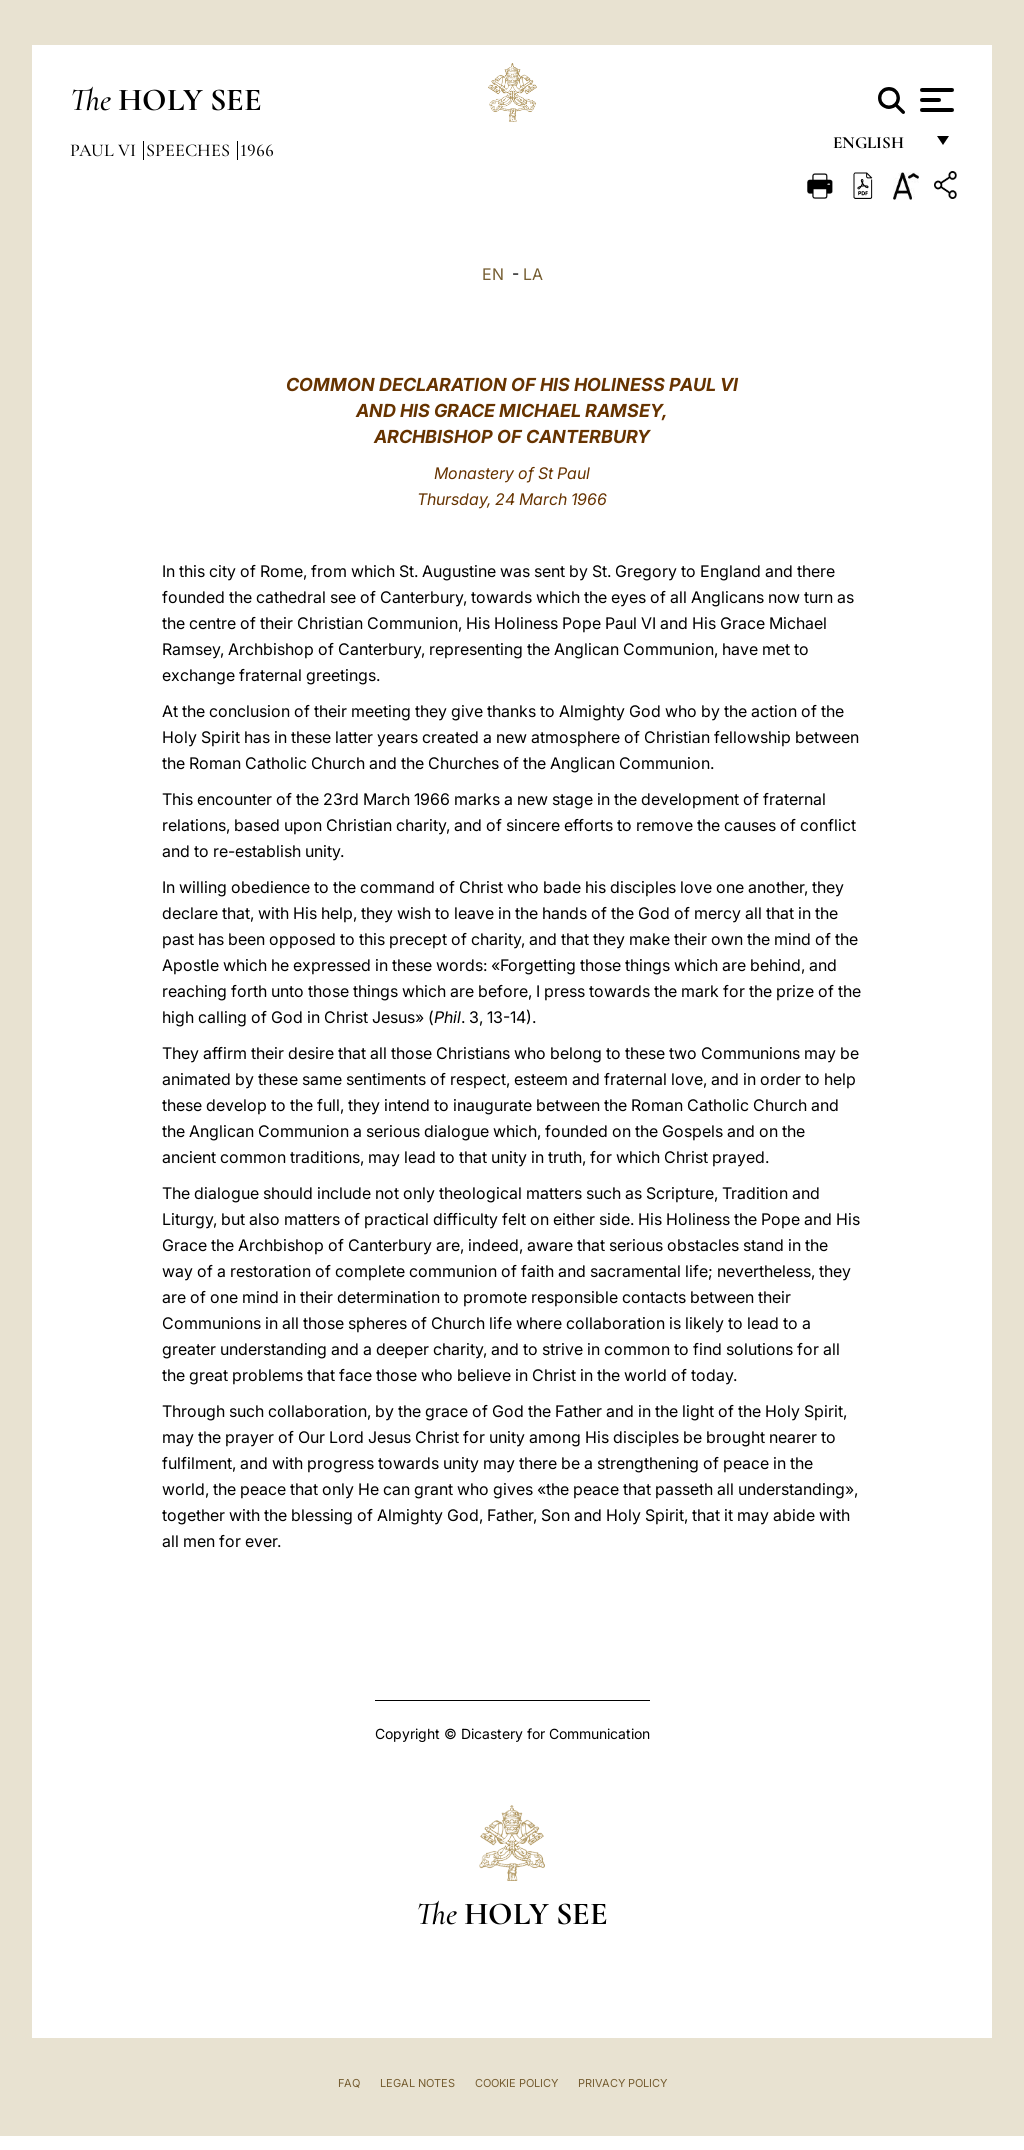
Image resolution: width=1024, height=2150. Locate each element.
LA (533, 274)
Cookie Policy (516, 2083)
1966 (257, 150)
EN (493, 274)
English (877, 147)
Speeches (190, 150)
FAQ (349, 2083)
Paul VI (105, 150)
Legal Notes (417, 2083)
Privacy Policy (622, 2083)
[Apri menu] (934, 100)
